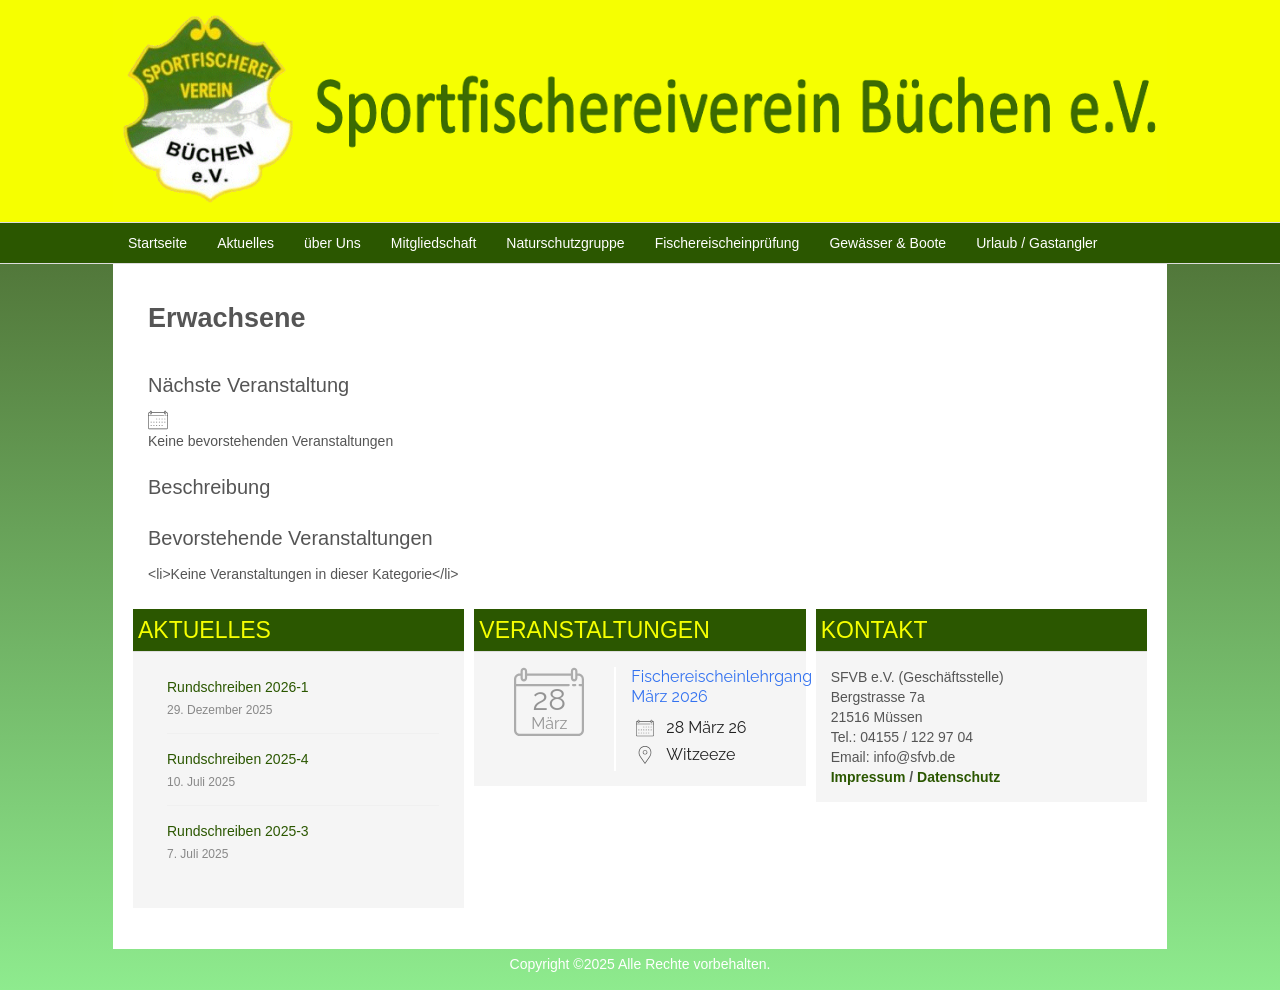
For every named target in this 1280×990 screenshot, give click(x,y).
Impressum (868, 777)
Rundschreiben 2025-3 (238, 831)
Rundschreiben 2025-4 (238, 759)
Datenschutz (958, 777)
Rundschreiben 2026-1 (238, 687)
